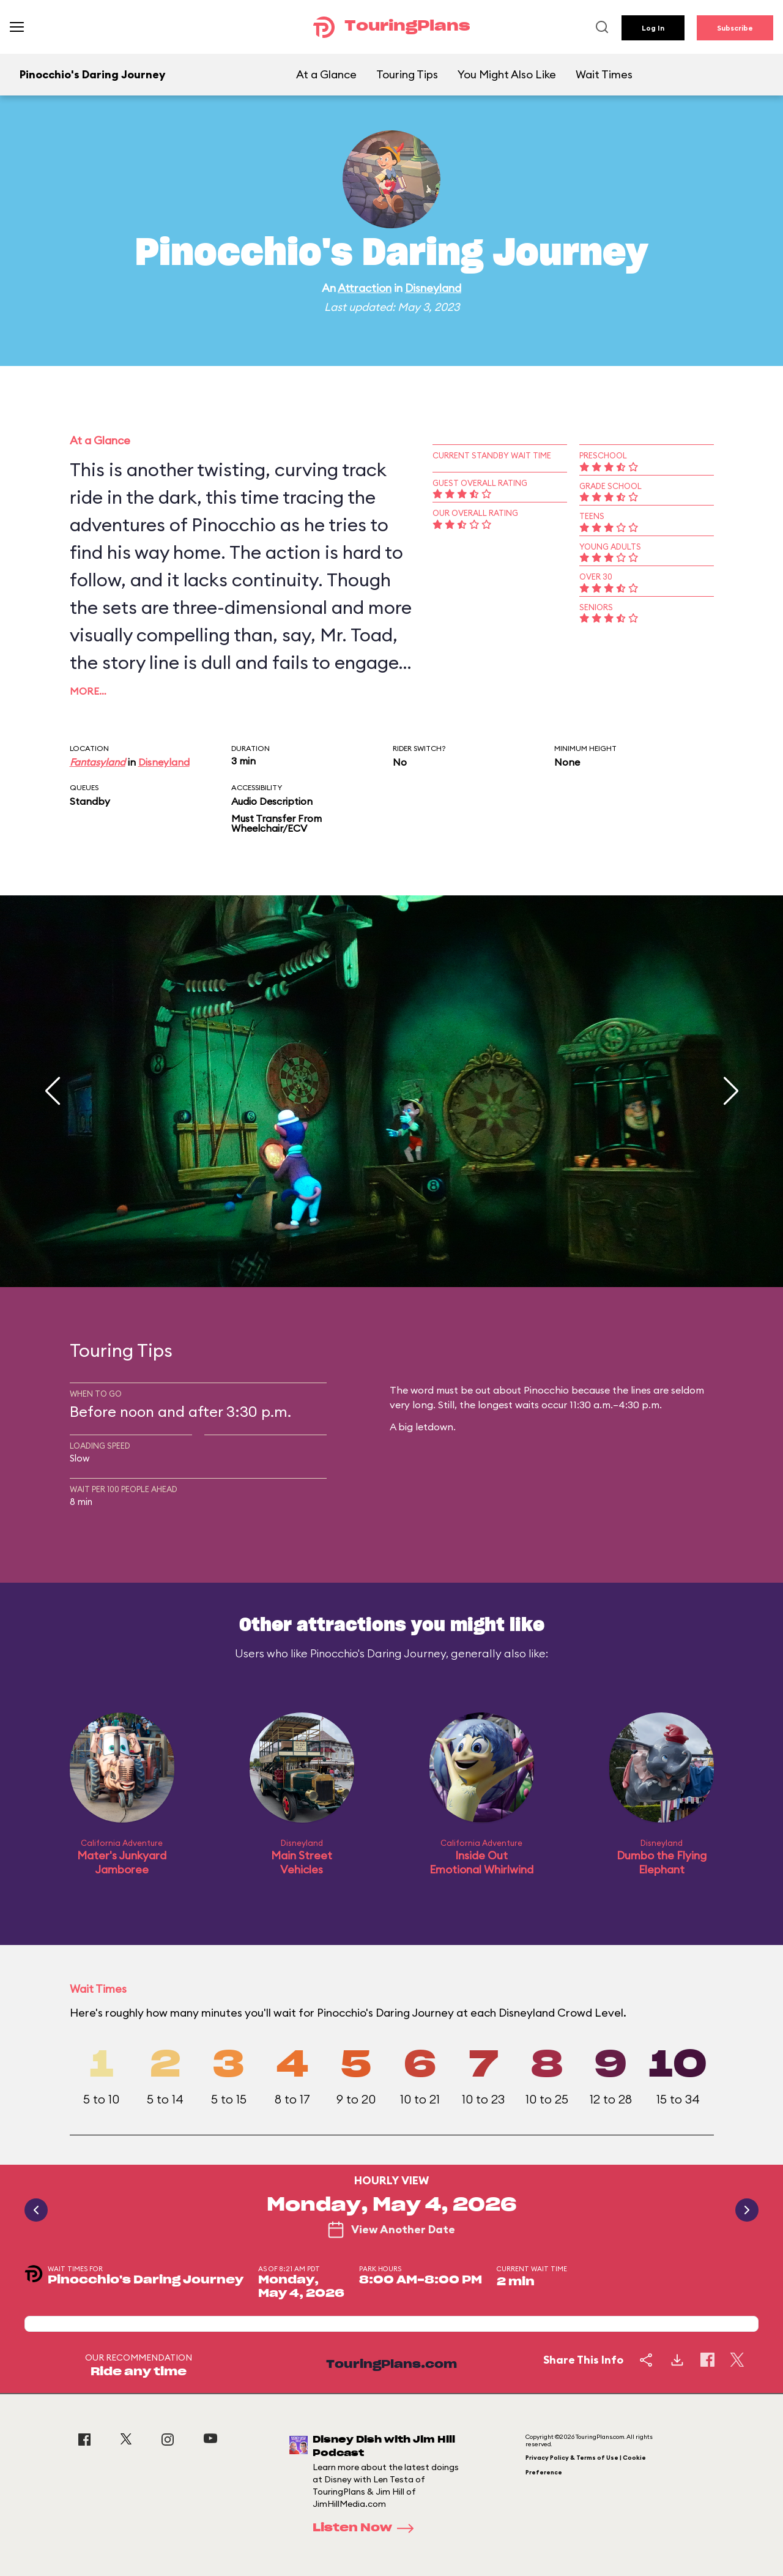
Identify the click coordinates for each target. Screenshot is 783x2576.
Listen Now (367, 2528)
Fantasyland (97, 762)
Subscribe (735, 27)
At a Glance (326, 74)
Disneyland (433, 288)
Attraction (365, 288)
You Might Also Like (507, 74)
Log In (653, 27)
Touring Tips (407, 74)
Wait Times (604, 74)
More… (88, 691)
